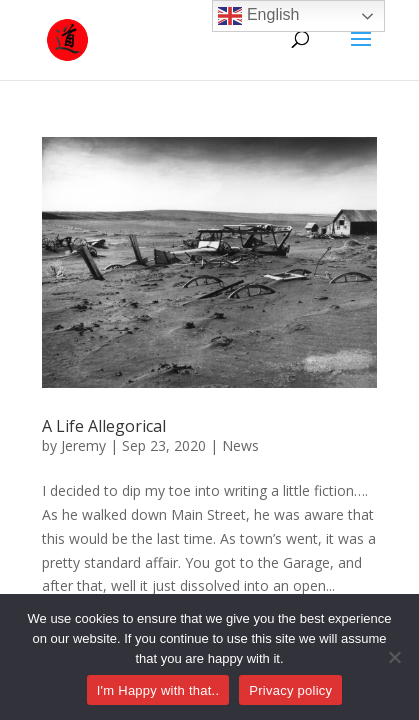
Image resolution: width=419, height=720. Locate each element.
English (258, 16)
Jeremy (83, 445)
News (240, 445)
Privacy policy (290, 690)
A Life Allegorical (104, 426)
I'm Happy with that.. (158, 690)
